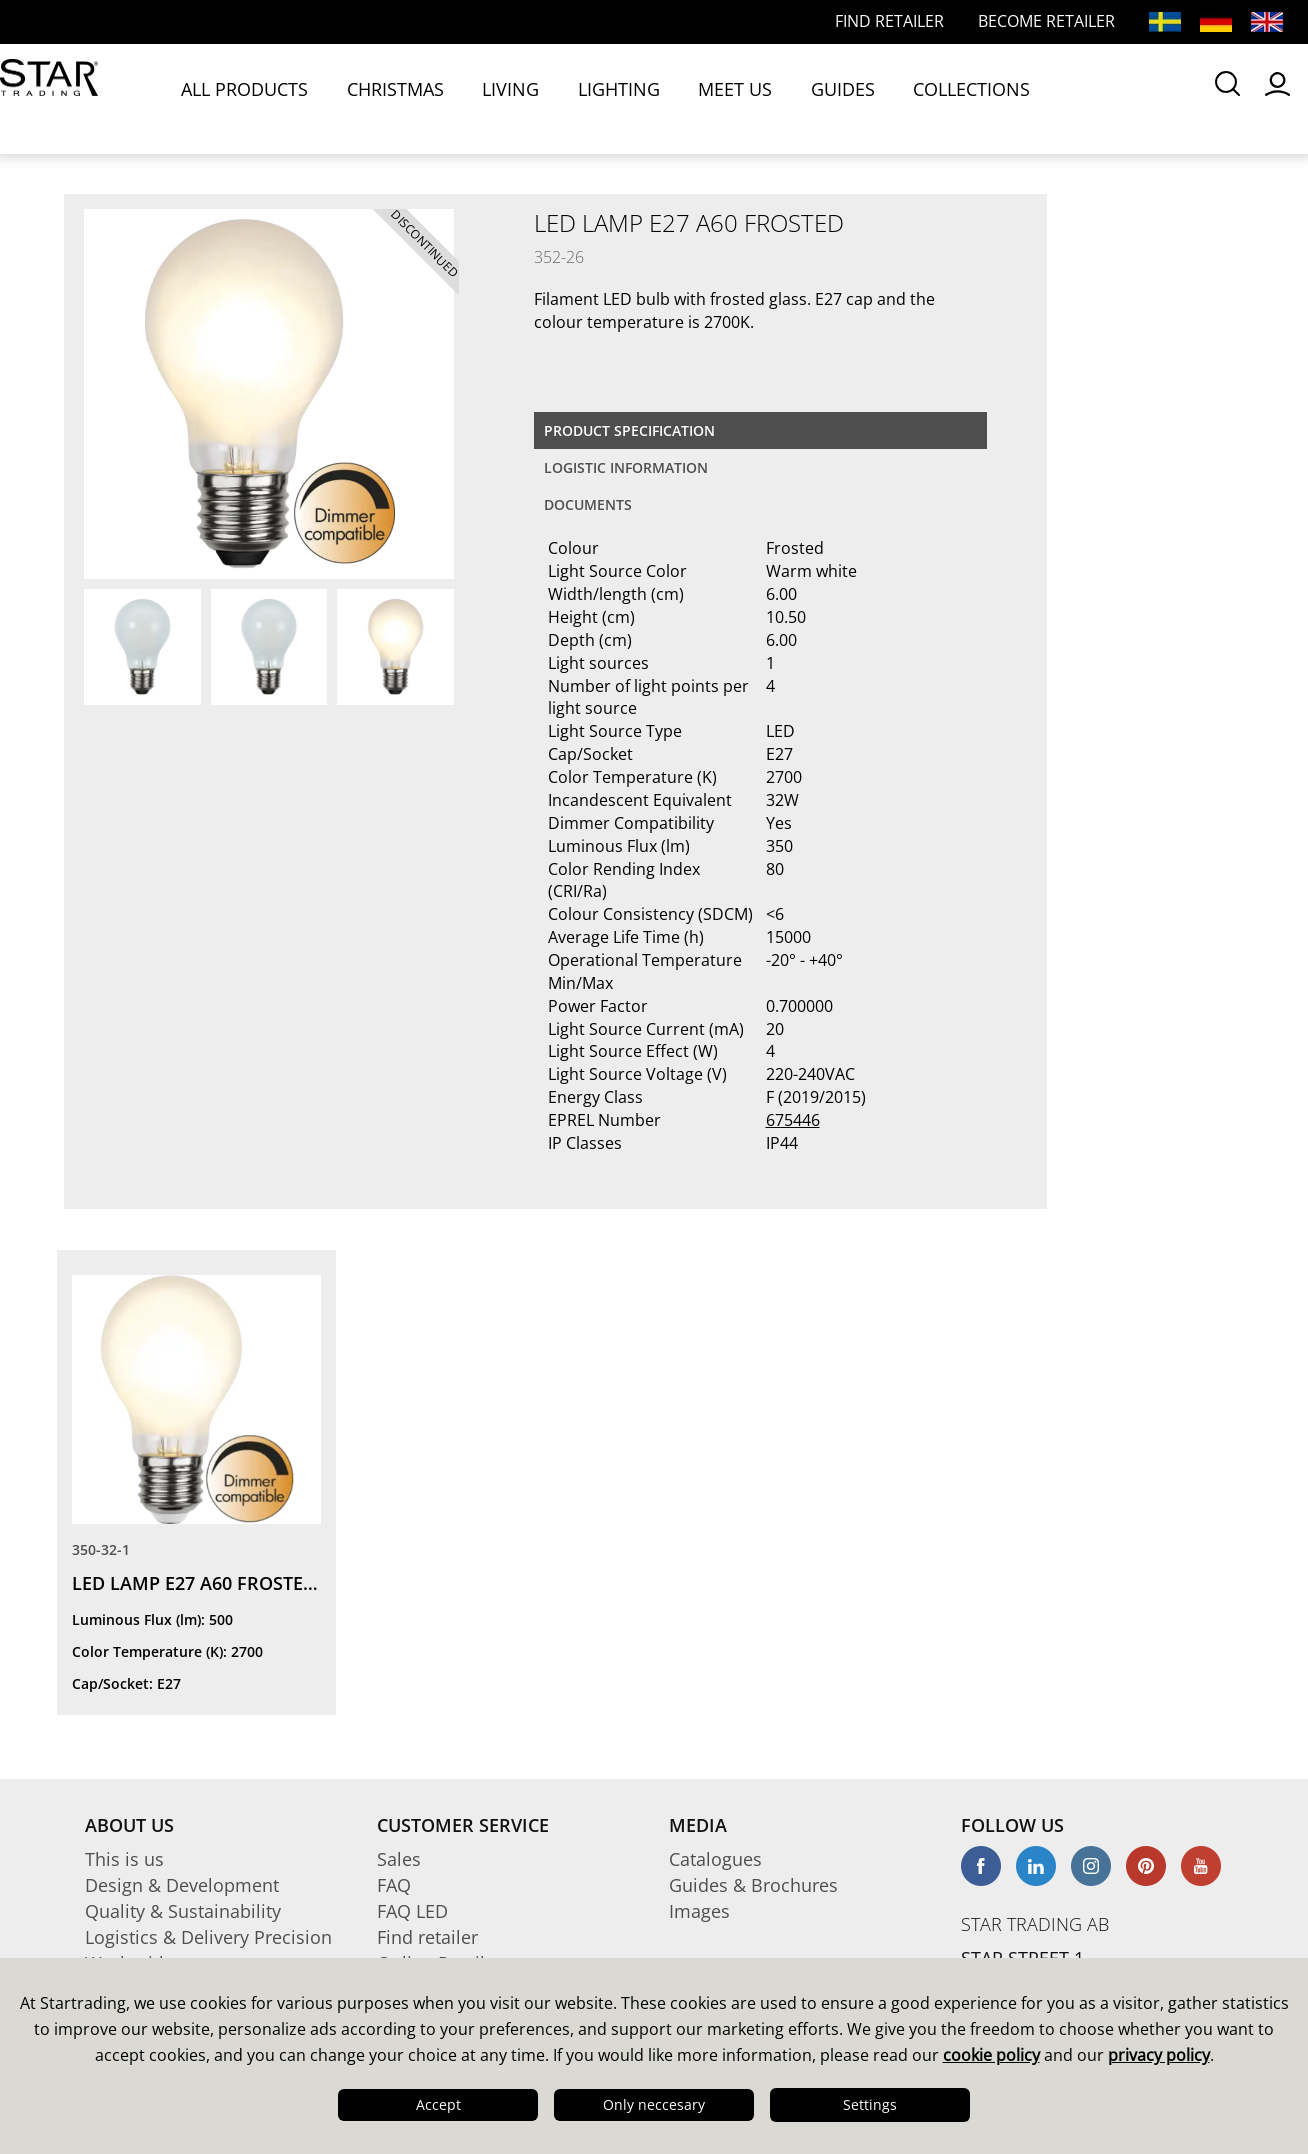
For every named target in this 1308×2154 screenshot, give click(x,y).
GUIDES (706, 98)
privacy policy (1159, 2055)
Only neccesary (654, 2104)
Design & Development (182, 1885)
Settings (870, 2104)
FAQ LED (412, 1911)
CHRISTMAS (364, 98)
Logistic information (626, 467)
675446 (793, 1120)
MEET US (624, 98)
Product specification (629, 430)
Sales (399, 1859)
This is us (124, 1859)
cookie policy (991, 2055)
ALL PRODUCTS (244, 98)
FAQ (394, 1885)
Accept (438, 2104)
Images (699, 1911)
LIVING (453, 98)
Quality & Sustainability (183, 1911)
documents (588, 504)
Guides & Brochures (753, 1885)
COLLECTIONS (806, 98)
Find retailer (427, 1937)
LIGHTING (534, 98)
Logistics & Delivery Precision (208, 1937)
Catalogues (715, 1859)
